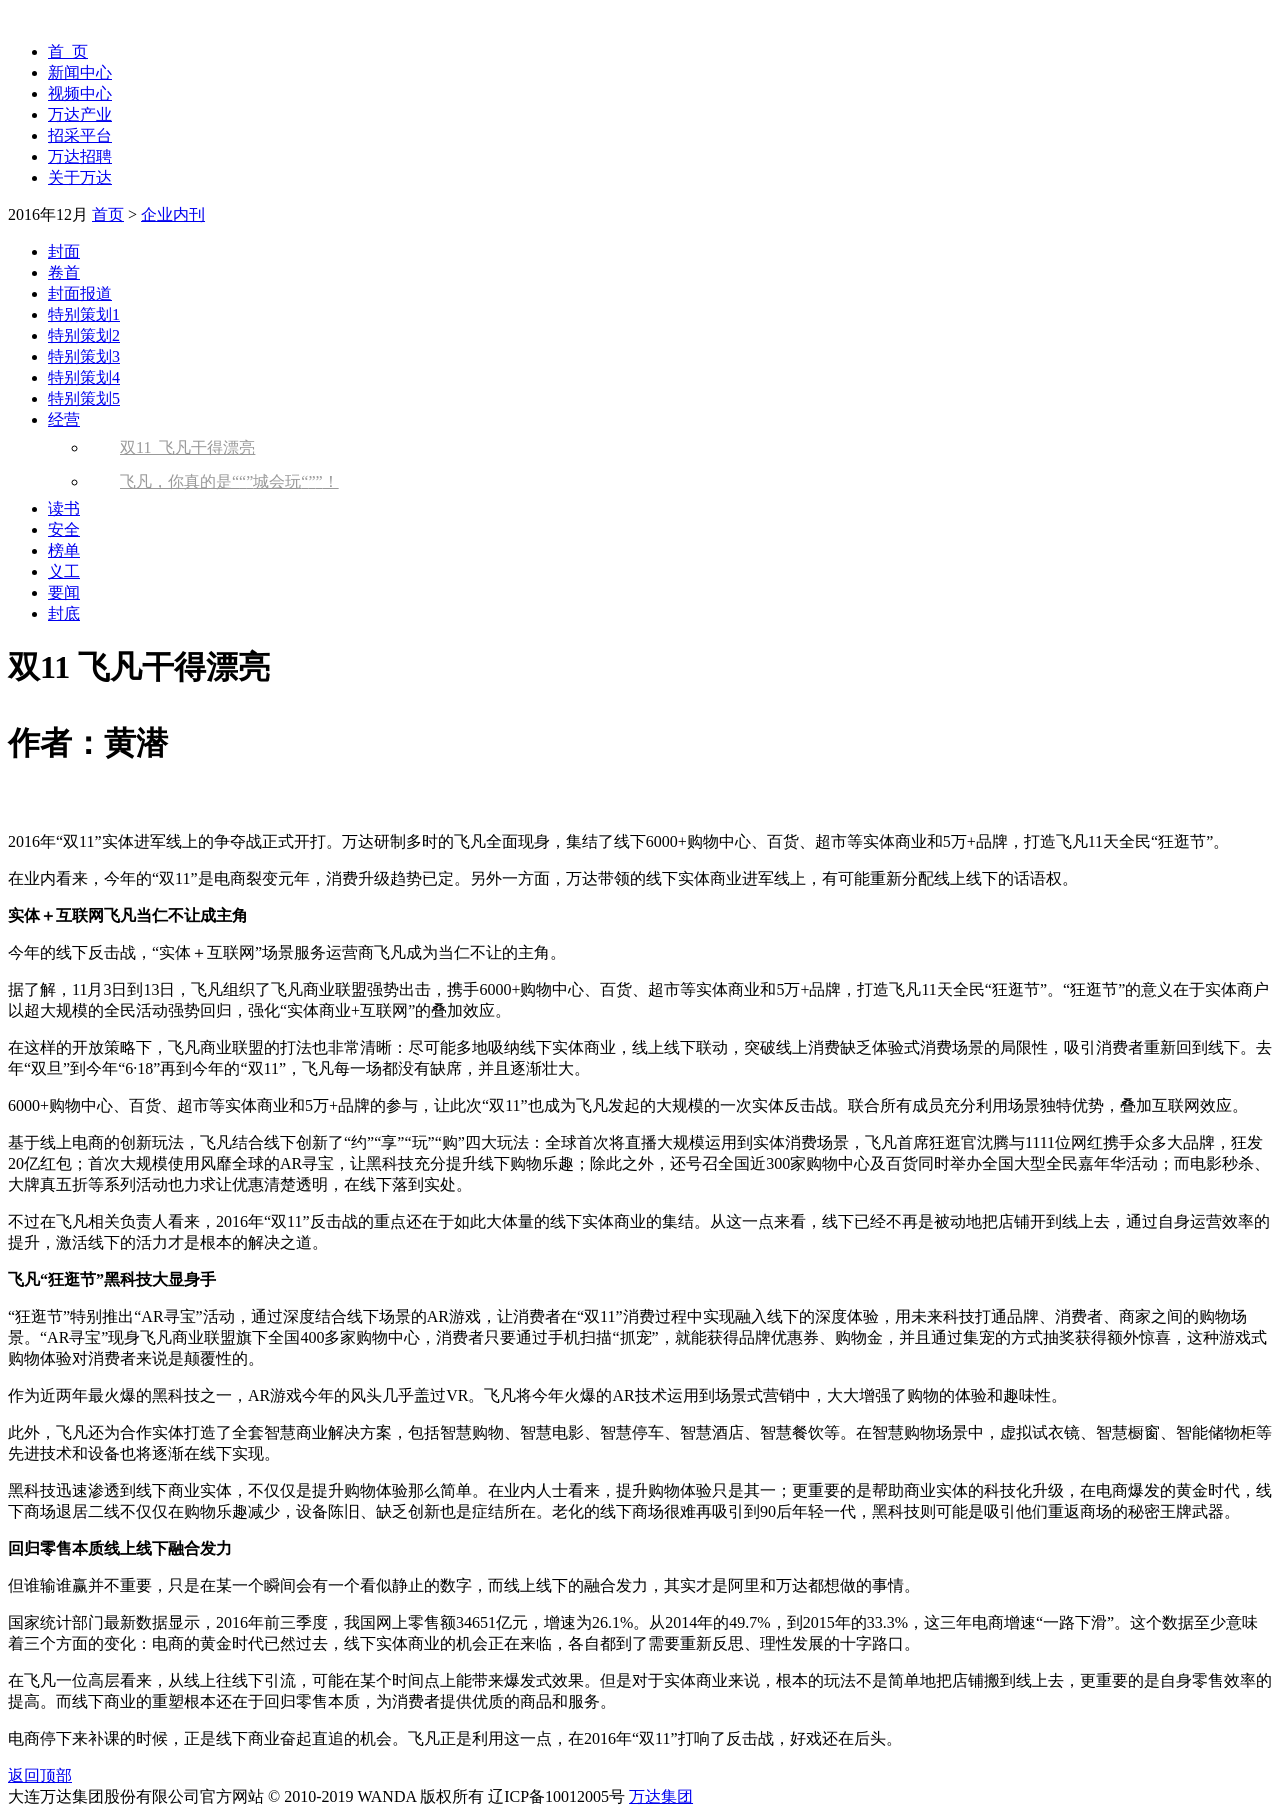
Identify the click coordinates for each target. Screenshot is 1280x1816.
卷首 (64, 272)
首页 (108, 214)
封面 (64, 251)
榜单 (64, 550)
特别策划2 (84, 335)
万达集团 (661, 1796)
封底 (64, 613)
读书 (64, 508)
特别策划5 (84, 398)
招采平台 (80, 135)
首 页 (68, 51)
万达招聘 (80, 156)
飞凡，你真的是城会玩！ (229, 481)
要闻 (64, 592)
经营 (64, 419)
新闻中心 (80, 72)
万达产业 (80, 114)
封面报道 (80, 293)
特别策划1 (84, 314)
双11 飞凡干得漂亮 (187, 447)
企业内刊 (173, 214)
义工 (64, 571)
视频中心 (80, 93)
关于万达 (80, 177)
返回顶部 (40, 1775)
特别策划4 (84, 377)
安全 (64, 529)
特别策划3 (84, 356)
